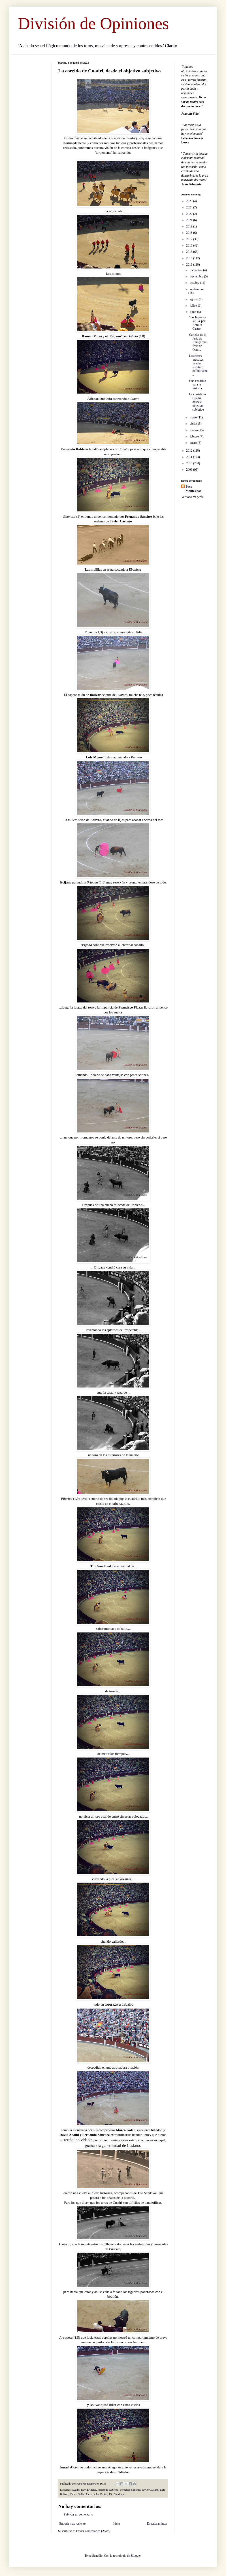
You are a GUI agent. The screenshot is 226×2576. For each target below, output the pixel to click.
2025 (189, 201)
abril (193, 423)
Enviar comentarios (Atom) (93, 2531)
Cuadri (76, 2489)
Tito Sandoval (117, 2494)
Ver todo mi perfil (192, 497)
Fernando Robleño (108, 2489)
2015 (189, 251)
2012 (189, 450)
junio (193, 312)
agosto (194, 299)
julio (193, 305)
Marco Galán (77, 2494)
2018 (189, 232)
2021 (189, 220)
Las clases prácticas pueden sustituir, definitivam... (198, 365)
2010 (189, 463)
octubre (195, 282)
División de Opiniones (93, 23)
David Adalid (88, 2489)
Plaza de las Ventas (96, 2494)
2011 (189, 457)
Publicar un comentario (78, 2514)
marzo (194, 430)
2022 (189, 214)
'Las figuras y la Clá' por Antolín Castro (197, 323)
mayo (194, 417)
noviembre (197, 276)
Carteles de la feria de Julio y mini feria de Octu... (198, 342)
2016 (189, 245)
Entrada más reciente (72, 2523)
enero (194, 442)
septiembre (196, 289)
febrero (195, 436)
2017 (189, 239)
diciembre (196, 270)
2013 (189, 264)
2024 (189, 207)
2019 (189, 226)
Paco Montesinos (193, 489)
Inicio (116, 2523)
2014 (189, 258)
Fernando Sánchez (130, 2489)
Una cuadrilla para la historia (197, 384)
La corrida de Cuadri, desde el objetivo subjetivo (197, 402)
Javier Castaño (150, 2489)
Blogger (136, 2555)
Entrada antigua (157, 2523)
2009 (189, 469)
